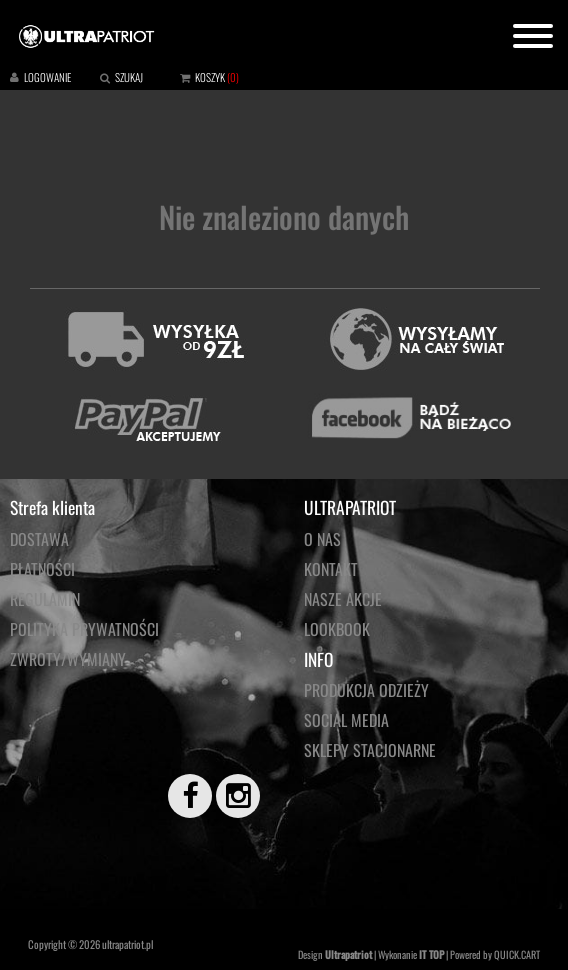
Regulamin (45, 599)
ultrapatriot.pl (127, 944)
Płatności (42, 569)
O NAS (322, 539)
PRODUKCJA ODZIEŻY (366, 690)
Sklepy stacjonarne (370, 750)
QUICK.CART (517, 954)
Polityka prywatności (84, 629)
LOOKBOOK (337, 629)
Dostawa (39, 539)
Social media (346, 720)
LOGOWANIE (47, 77)
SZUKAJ (129, 77)
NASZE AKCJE (343, 599)
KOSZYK (210, 77)
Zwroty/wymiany (68, 659)
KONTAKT (331, 569)
